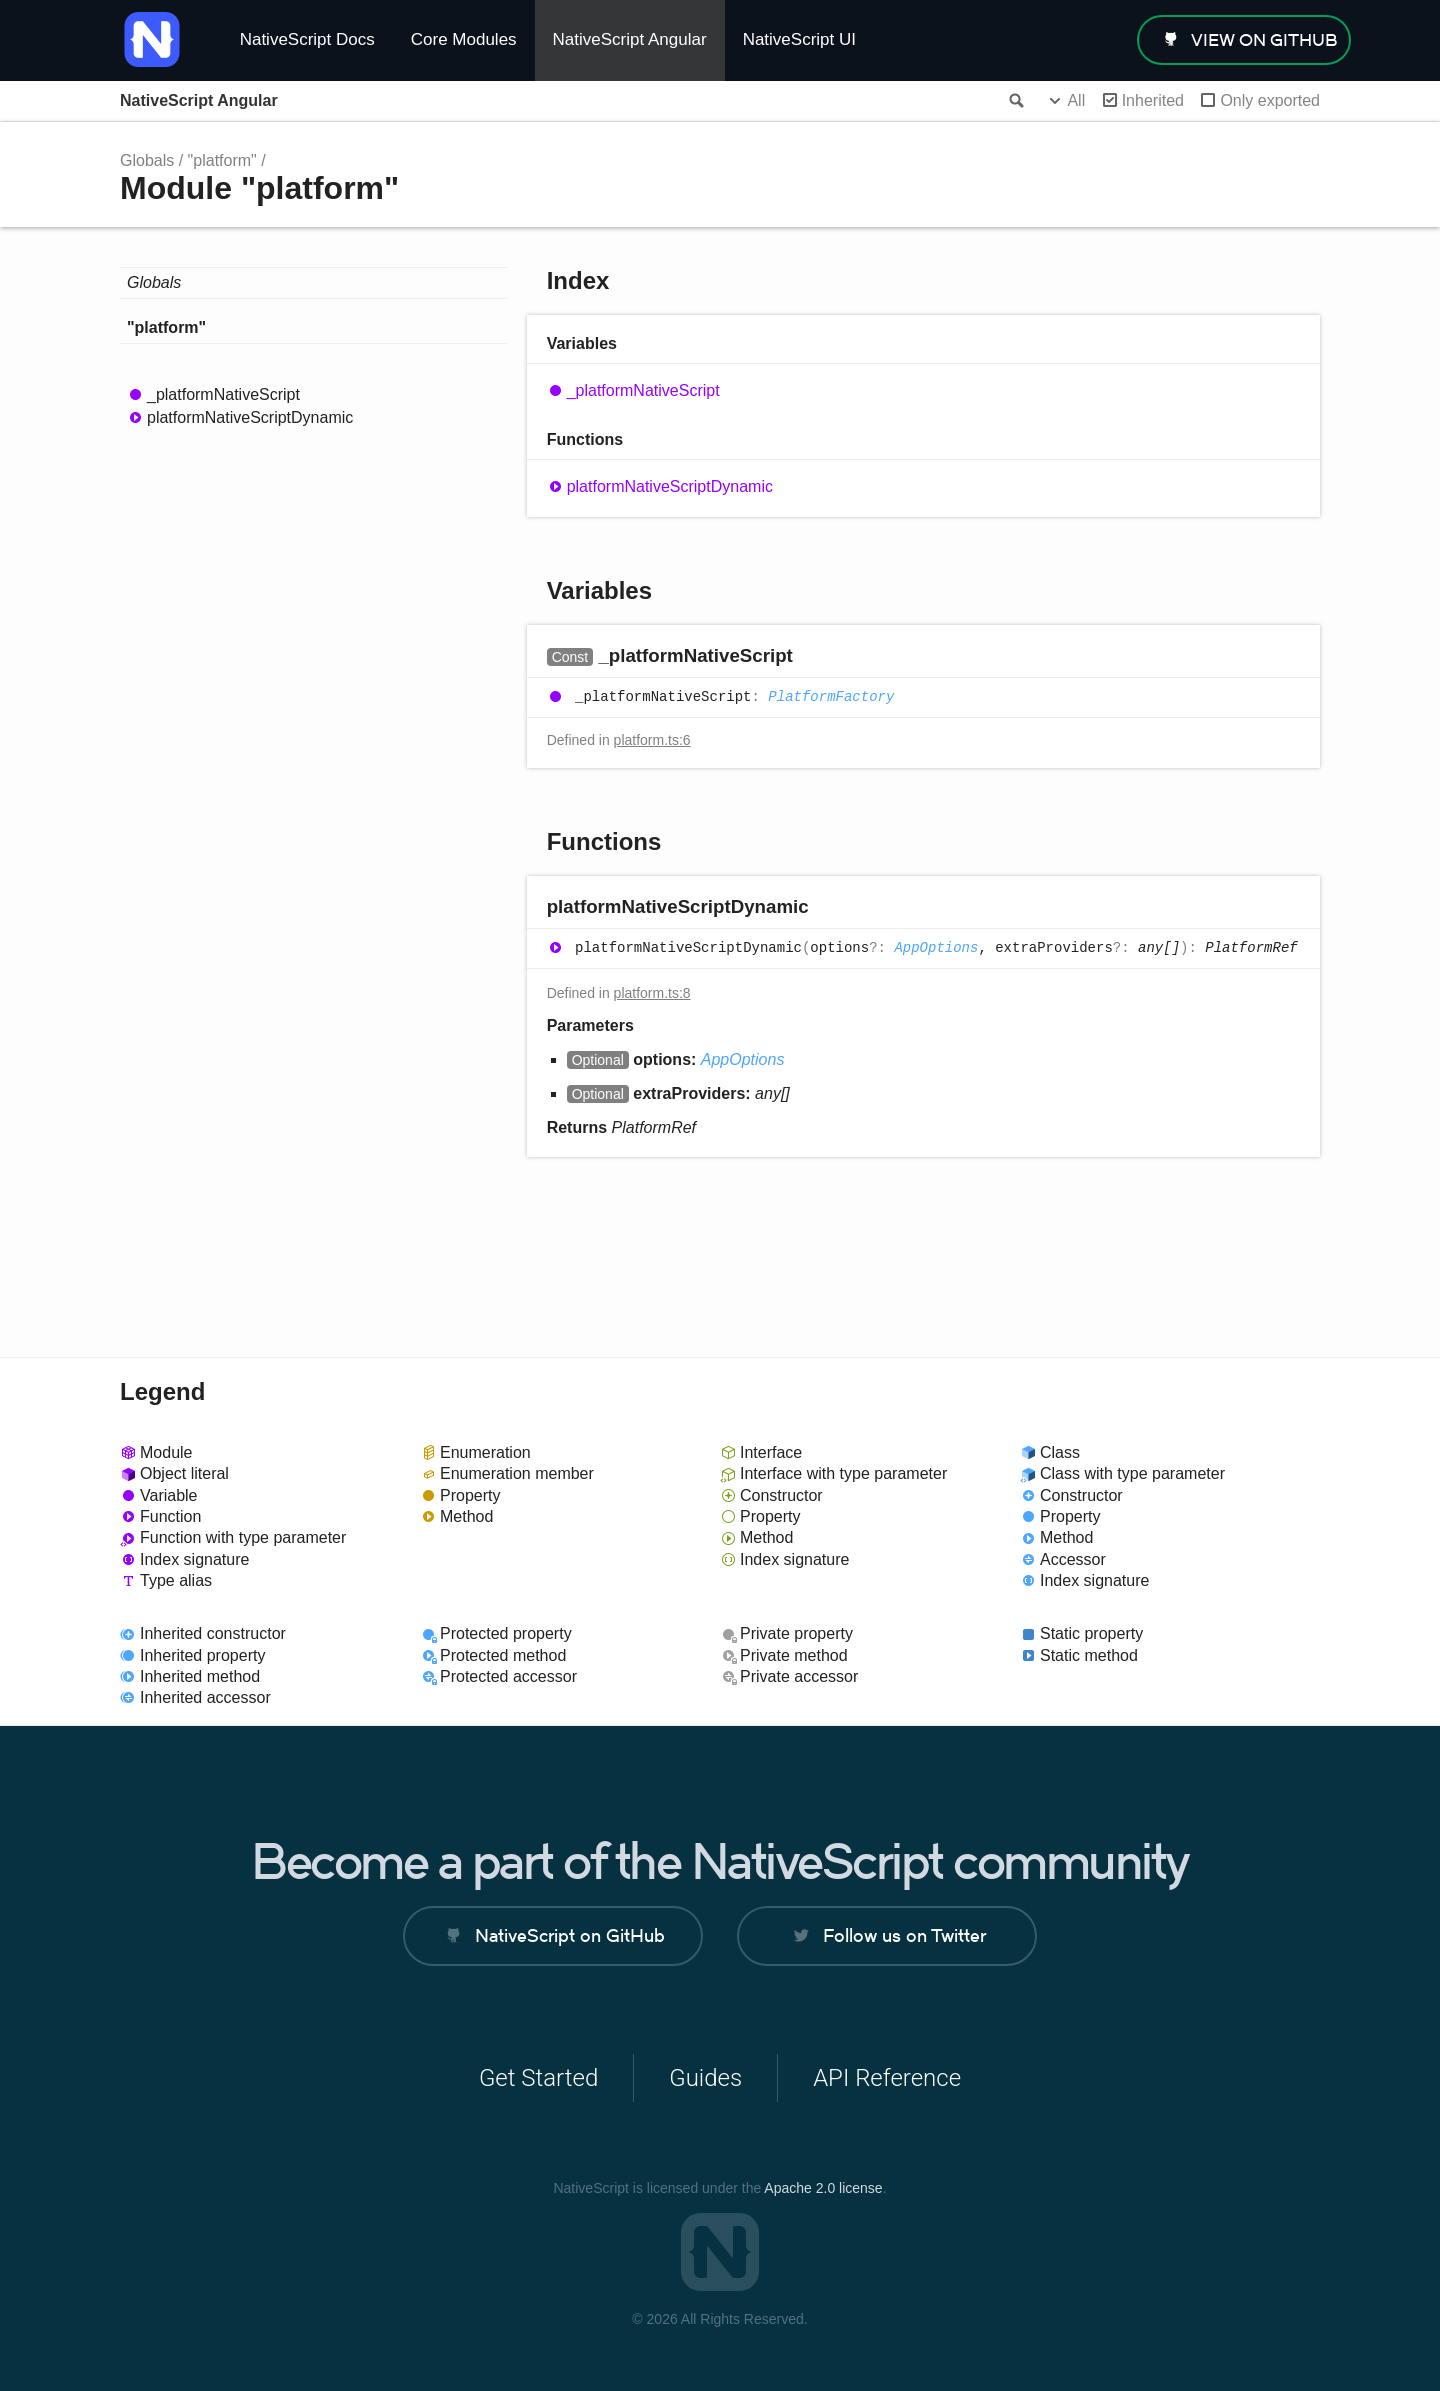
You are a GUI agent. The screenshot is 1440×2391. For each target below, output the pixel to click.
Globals (147, 160)
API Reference (887, 2078)
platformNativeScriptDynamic (250, 417)
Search (1015, 101)
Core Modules (464, 39)
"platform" (222, 160)
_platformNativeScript (223, 394)
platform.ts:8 (652, 993)
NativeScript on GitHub (570, 1935)
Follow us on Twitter (904, 1935)
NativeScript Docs (307, 39)
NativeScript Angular (630, 39)
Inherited (1153, 100)
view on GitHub (1264, 40)
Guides (705, 2078)
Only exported (1270, 100)
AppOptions (936, 948)
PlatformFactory (831, 697)
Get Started (538, 2078)
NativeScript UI (799, 39)
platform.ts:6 (652, 740)
